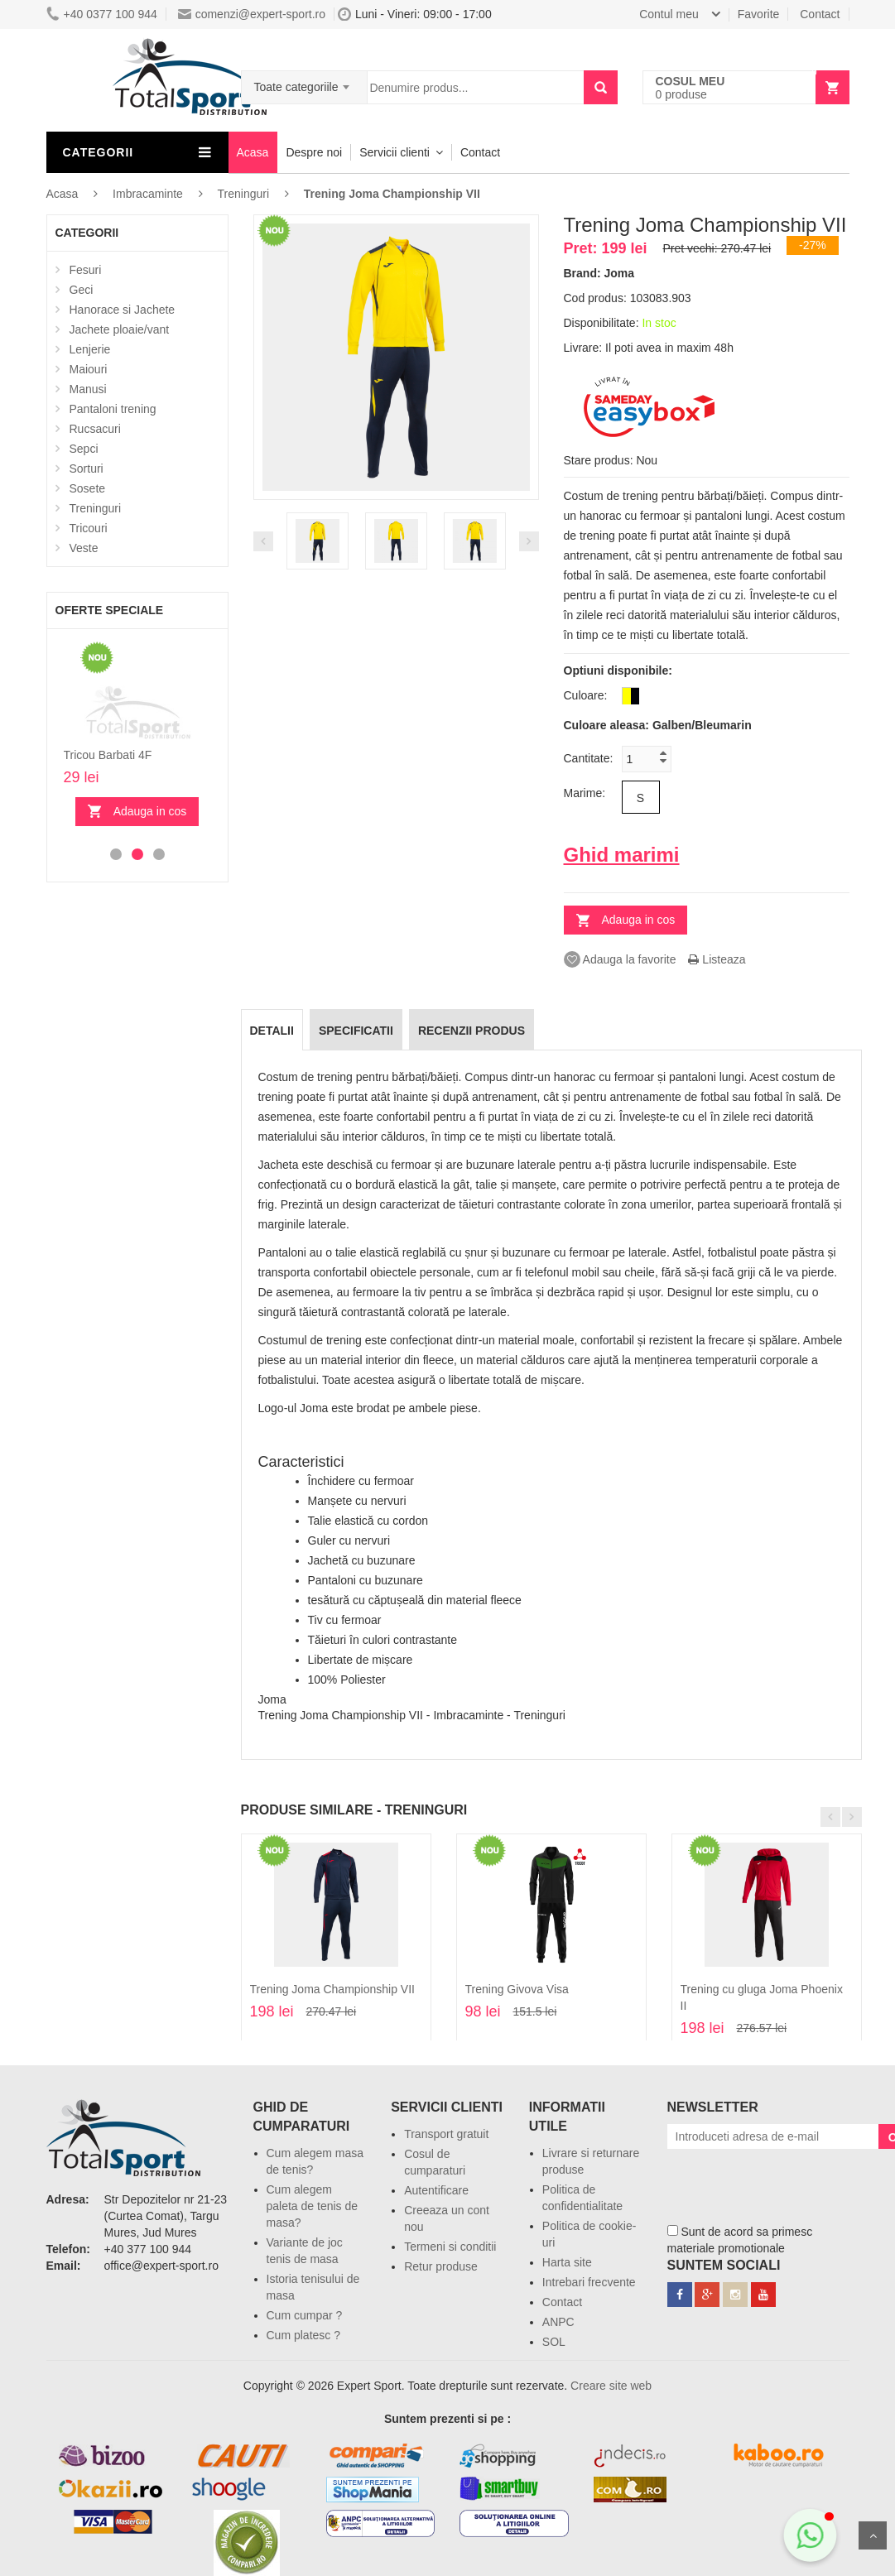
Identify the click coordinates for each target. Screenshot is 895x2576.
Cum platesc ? (303, 2335)
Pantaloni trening (113, 409)
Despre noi (314, 152)
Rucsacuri (95, 428)
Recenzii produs (471, 1030)
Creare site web (611, 2385)
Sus (873, 2535)
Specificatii (356, 1030)
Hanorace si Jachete (123, 309)
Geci (82, 289)
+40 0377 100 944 (101, 14)
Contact (820, 14)
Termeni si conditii (450, 2246)
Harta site (567, 2262)
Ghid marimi (622, 854)
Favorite (759, 14)
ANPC (558, 2321)
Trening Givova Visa (517, 1989)
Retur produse (441, 2266)
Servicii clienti (394, 152)
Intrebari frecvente (589, 2282)
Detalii (272, 1030)
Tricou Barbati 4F (108, 755)
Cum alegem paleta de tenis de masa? (312, 2206)
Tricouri (89, 528)
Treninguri (96, 508)
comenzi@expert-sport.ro (251, 14)
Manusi (88, 389)
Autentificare (436, 2190)
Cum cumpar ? (305, 2315)
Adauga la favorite (620, 959)
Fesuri (86, 269)
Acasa (253, 152)
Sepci (84, 448)
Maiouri (89, 369)
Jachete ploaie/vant (120, 329)
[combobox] (304, 82)
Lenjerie (90, 349)
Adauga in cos (150, 811)
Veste (84, 548)
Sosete (88, 488)
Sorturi (86, 468)
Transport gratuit (446, 2134)
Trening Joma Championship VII (332, 1989)
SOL (553, 2341)
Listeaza (716, 959)
